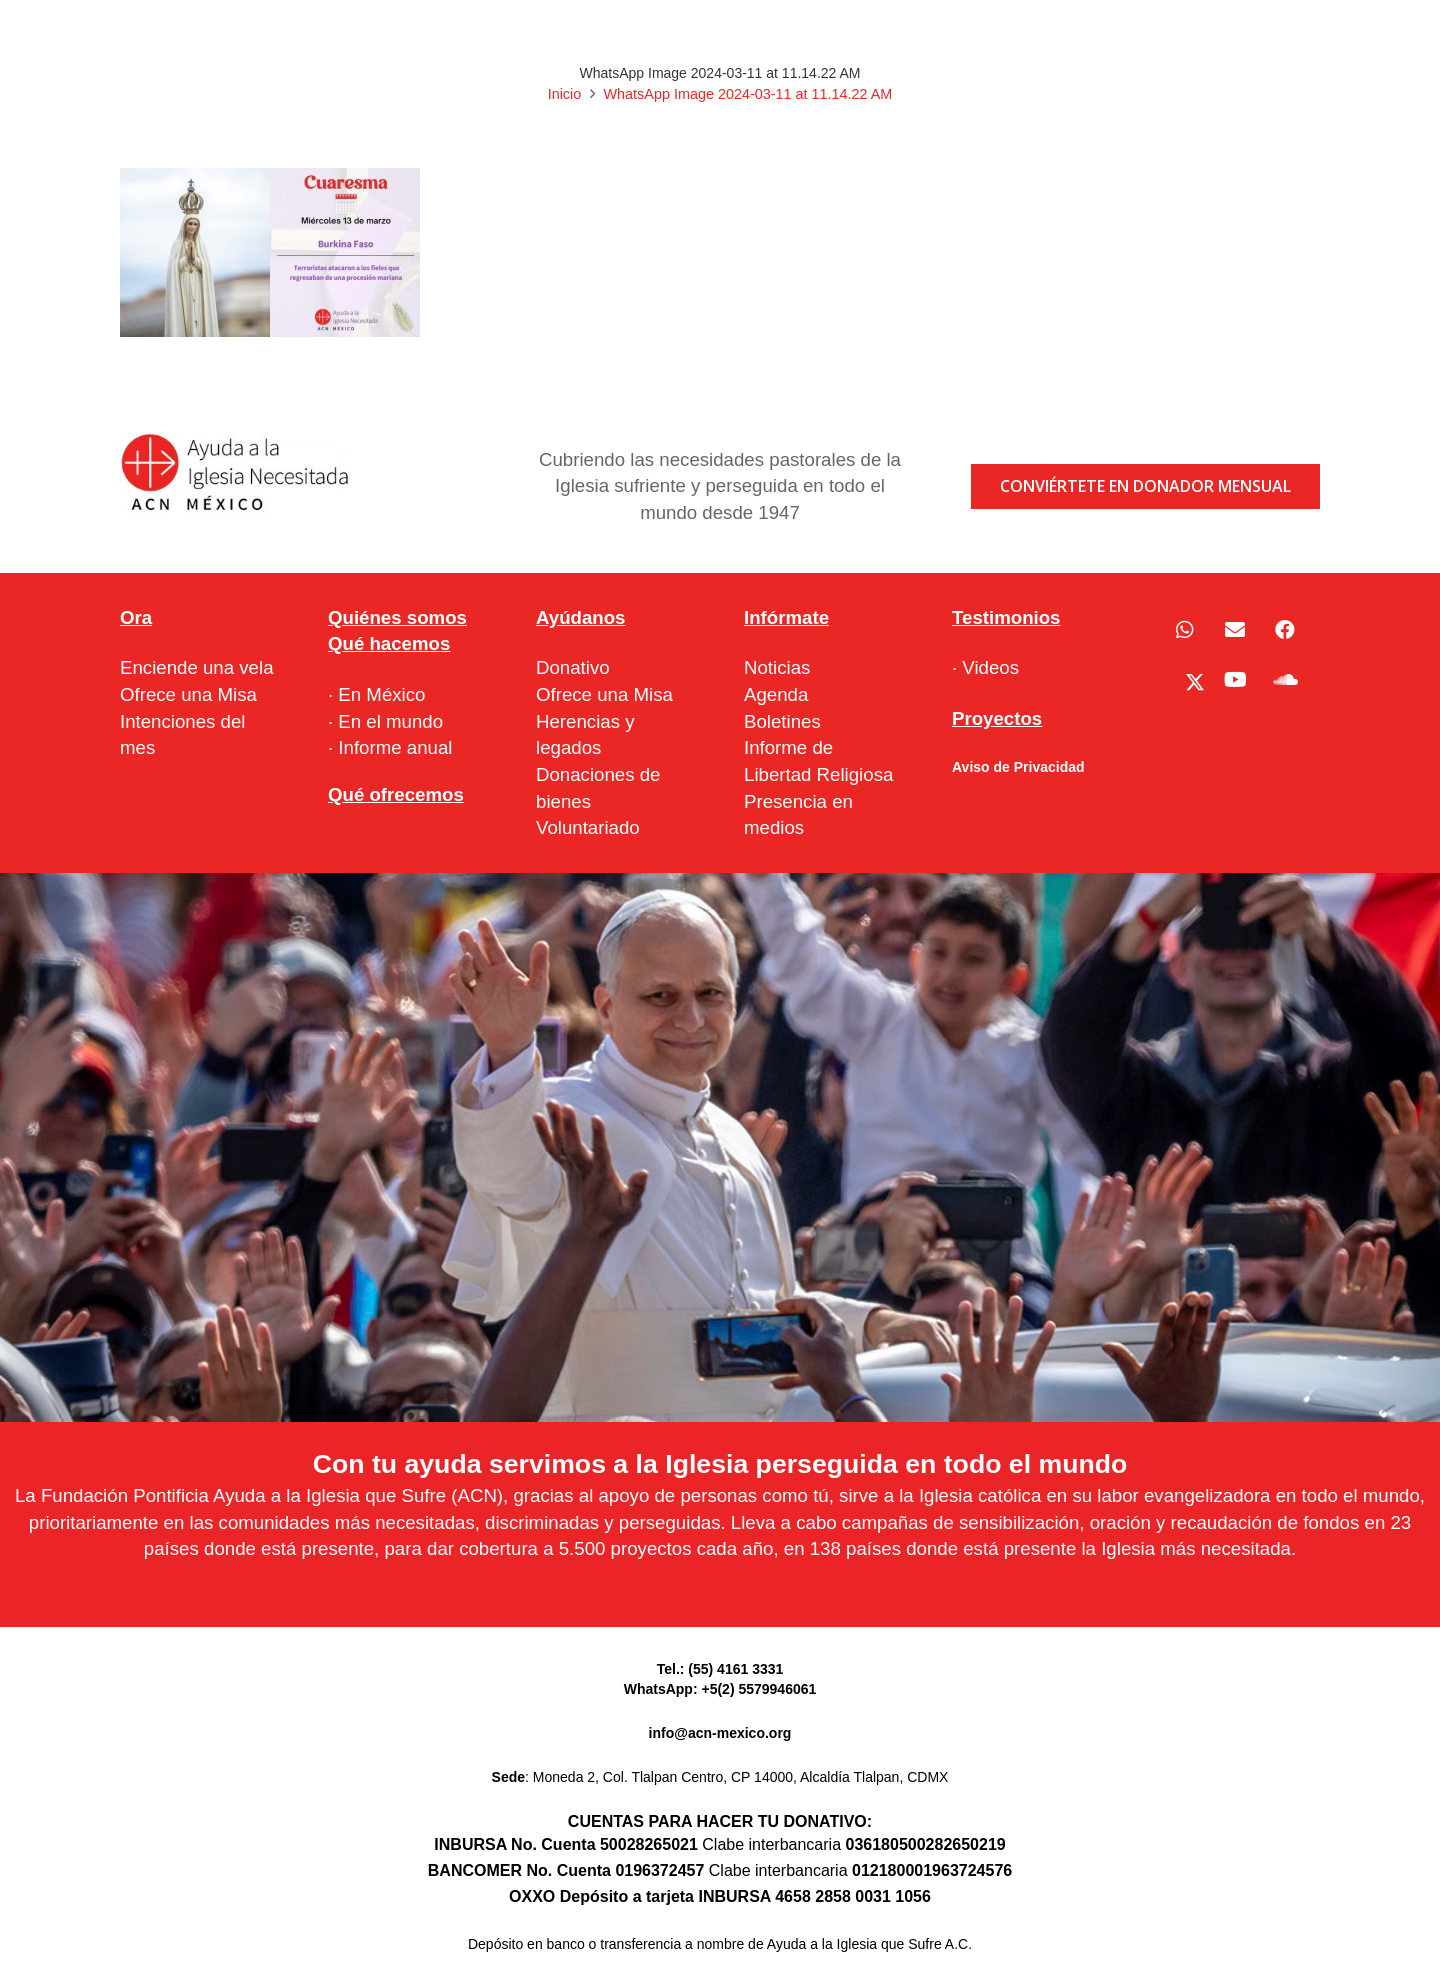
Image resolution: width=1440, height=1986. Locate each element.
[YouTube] (1235, 680)
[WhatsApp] (1185, 630)
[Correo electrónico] (1235, 630)
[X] (1185, 680)
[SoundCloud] (1285, 680)
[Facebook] (1285, 630)
